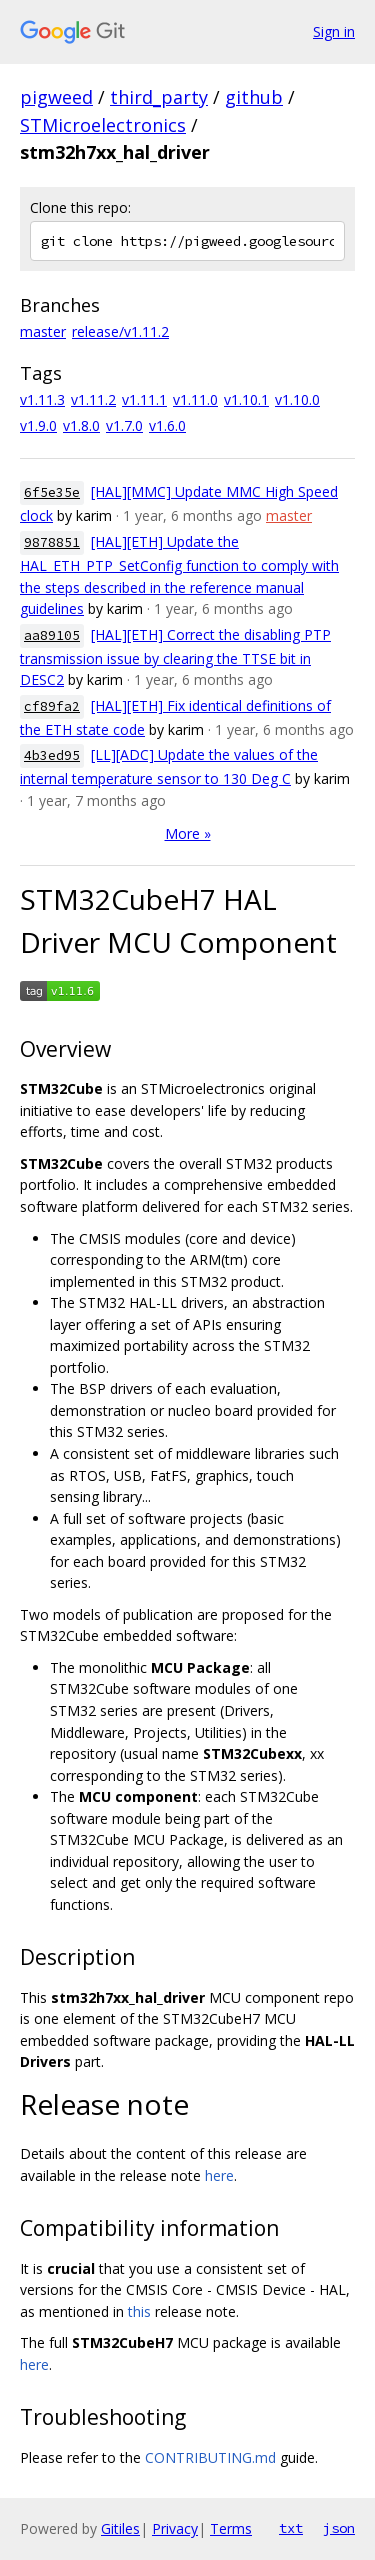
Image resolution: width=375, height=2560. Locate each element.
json (339, 2528)
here (219, 2175)
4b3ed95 (52, 755)
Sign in (334, 31)
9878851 (52, 542)
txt (291, 2528)
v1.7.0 (124, 425)
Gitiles (120, 2528)
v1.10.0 (297, 399)
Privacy (175, 2528)
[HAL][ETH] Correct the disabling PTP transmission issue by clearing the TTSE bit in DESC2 (175, 657)
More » (188, 833)
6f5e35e (52, 492)
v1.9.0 (38, 425)
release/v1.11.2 (120, 331)
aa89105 (52, 635)
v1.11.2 (93, 399)
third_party (159, 97)
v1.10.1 (246, 399)
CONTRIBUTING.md (210, 2457)
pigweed (56, 97)
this (139, 2311)
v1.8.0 (81, 425)
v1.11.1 (144, 399)
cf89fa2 (52, 706)
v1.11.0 (195, 399)
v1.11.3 (42, 399)
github (254, 97)
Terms (231, 2528)
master (43, 331)
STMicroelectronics (103, 125)
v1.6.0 (167, 425)
